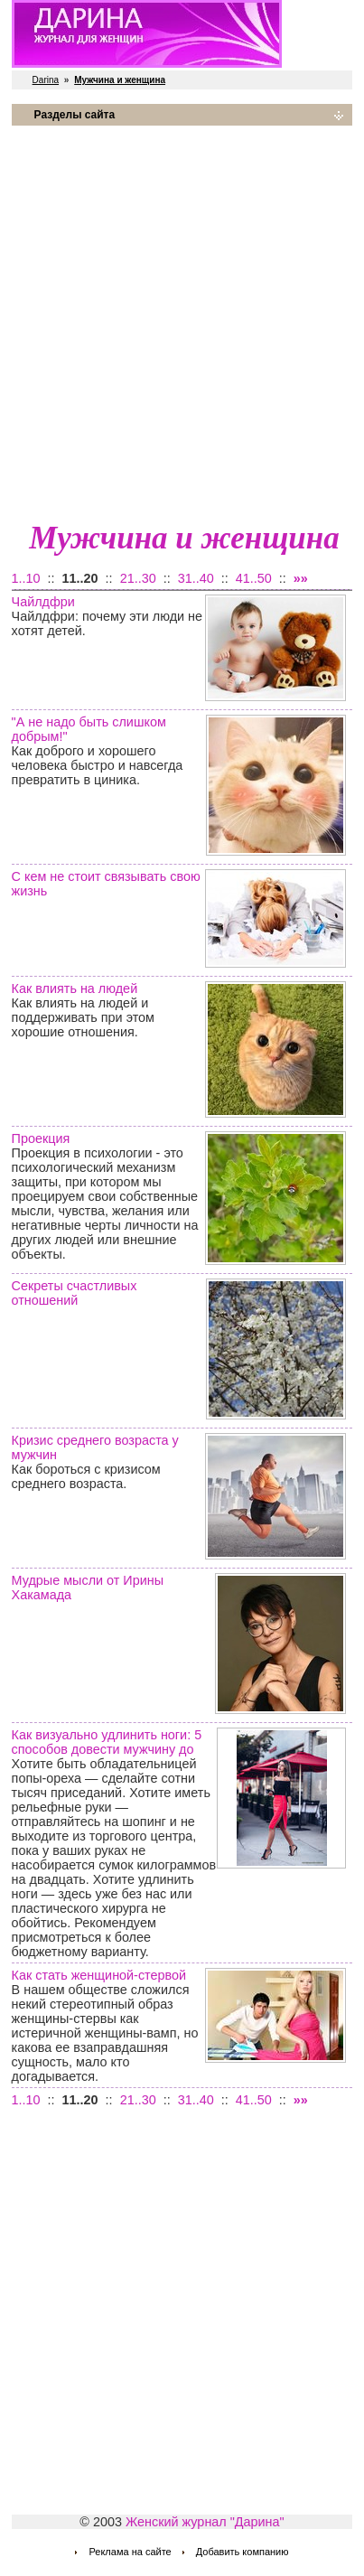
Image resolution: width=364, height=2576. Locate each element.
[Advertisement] (182, 322)
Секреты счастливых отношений (74, 1293)
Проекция (41, 1138)
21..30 (138, 578)
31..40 (196, 578)
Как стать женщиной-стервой (99, 1975)
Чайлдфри (43, 602)
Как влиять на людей (75, 988)
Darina (46, 80)
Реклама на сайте (130, 2551)
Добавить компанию (242, 2551)
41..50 (254, 578)
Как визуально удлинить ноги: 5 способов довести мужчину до (107, 1742)
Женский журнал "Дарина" (205, 2522)
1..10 (26, 578)
